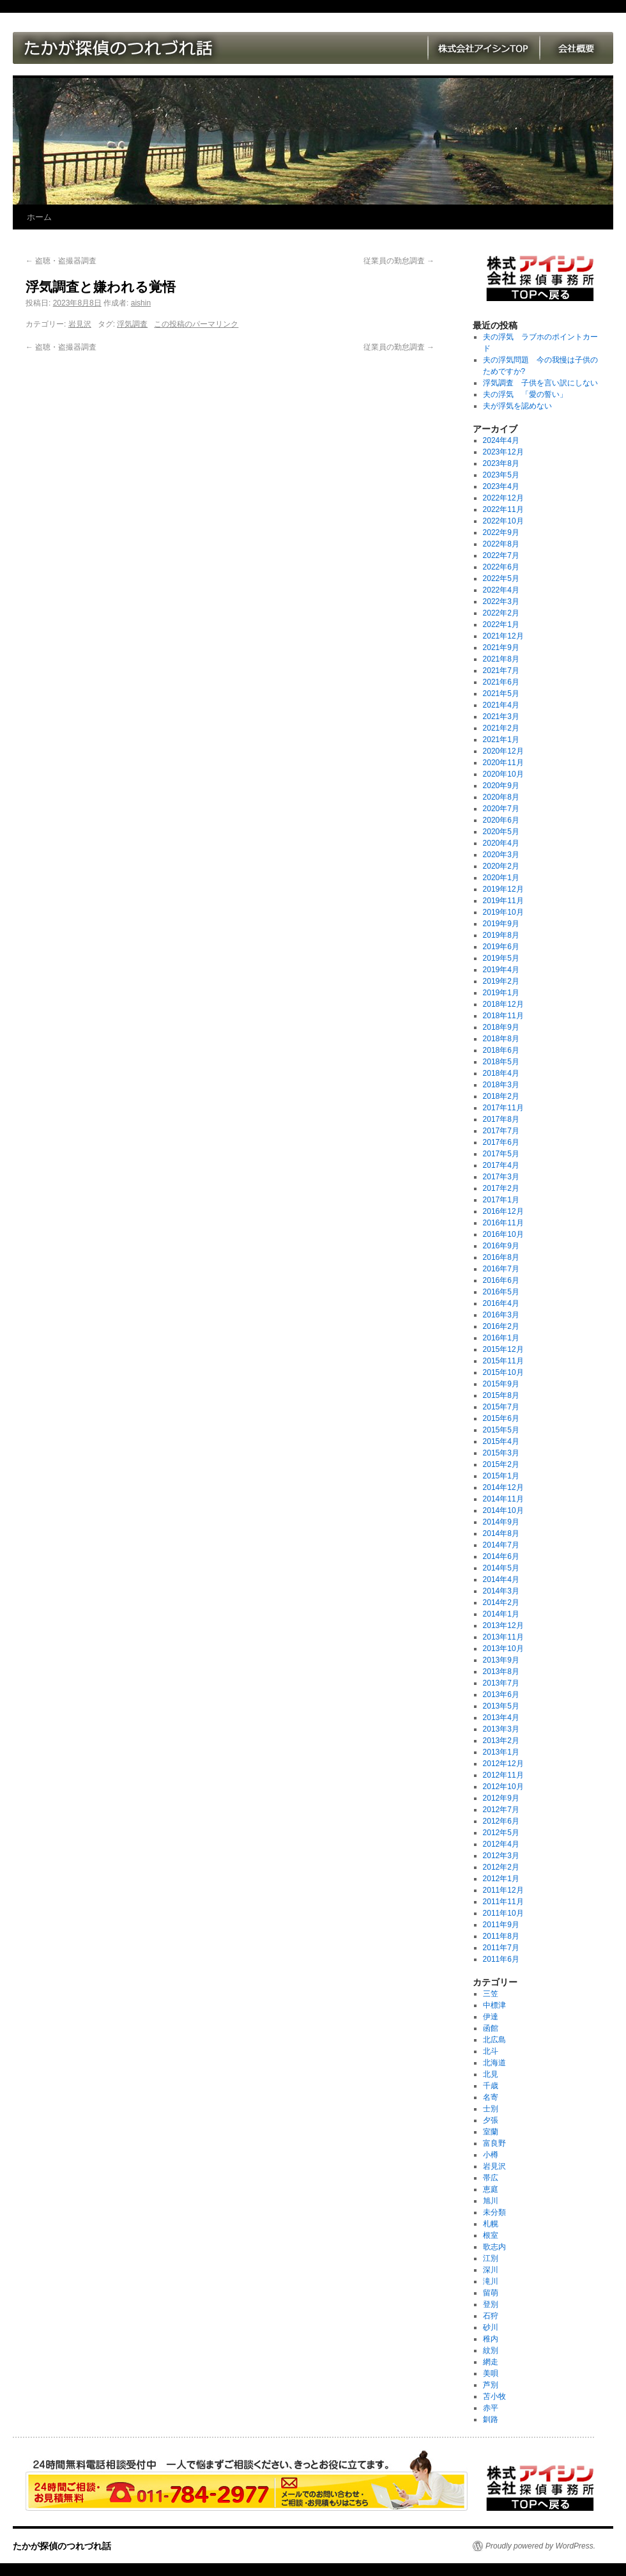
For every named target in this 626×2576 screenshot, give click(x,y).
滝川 (490, 2281)
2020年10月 (503, 774)
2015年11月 (503, 1360)
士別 (490, 2108)
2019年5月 (501, 958)
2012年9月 (501, 1798)
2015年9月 (501, 1383)
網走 (490, 2361)
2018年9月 (501, 1027)
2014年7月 (501, 1544)
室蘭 (490, 2131)
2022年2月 (501, 613)
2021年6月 (501, 682)
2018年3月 (501, 1084)
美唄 (490, 2373)
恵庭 (490, 2189)
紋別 (490, 2350)
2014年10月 (503, 1510)
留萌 (490, 2292)
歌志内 (494, 2246)
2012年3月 (501, 1855)
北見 (490, 2074)
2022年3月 (501, 601)
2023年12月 (503, 451)
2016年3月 (501, 1314)
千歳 (490, 2085)
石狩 (490, 2315)
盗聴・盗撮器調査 (61, 260)
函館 (490, 2028)
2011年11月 (503, 1901)
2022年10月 (503, 520)
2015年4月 (501, 1441)
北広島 (494, 2039)
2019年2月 (501, 981)
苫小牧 (494, 2396)
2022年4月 (501, 590)
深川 (490, 2269)
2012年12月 (503, 1763)
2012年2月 (501, 1867)
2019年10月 (503, 912)
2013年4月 (501, 1717)
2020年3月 (501, 854)
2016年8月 (501, 1257)
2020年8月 (501, 797)
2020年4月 (501, 843)
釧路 (490, 2419)
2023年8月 (501, 463)
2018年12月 (503, 1004)
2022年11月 (503, 509)
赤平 (490, 2407)
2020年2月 (501, 866)
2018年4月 (501, 1073)
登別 (490, 2304)
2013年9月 (501, 1660)
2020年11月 (503, 762)
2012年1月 (501, 1878)
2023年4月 (501, 486)
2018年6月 (501, 1050)
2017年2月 (501, 1188)
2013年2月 (501, 1740)
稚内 (490, 2338)
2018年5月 (501, 1061)
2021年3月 (501, 716)
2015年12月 (503, 1349)
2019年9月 (501, 923)
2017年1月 (501, 1199)
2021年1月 (501, 739)
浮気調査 (132, 324)
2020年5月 (501, 831)
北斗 (490, 2051)
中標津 (494, 2005)
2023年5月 (501, 474)
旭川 (490, 2200)
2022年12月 (503, 497)
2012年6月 (501, 1821)
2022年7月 (501, 555)
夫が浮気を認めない (517, 405)
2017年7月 (501, 1130)
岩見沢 (79, 324)
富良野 (494, 2143)
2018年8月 (501, 1038)
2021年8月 (501, 659)
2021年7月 (501, 670)
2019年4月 (501, 969)
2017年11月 (503, 1107)
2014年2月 (501, 1602)
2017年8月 (501, 1119)
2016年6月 (501, 1280)
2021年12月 (503, 636)
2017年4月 (501, 1165)
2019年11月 (503, 900)
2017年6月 (501, 1142)
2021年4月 (501, 705)
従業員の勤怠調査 (398, 260)
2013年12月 (503, 1625)
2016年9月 (501, 1245)
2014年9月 (501, 1521)
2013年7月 (501, 1683)
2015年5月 (501, 1429)
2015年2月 (501, 1464)
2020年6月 (501, 820)
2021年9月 (501, 647)
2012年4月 (501, 1844)
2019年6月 (501, 946)
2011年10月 (503, 1913)
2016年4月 (501, 1303)
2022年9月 (501, 532)
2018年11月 (503, 1015)
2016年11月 (503, 1222)
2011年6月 (501, 1959)
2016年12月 (503, 1211)
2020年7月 (501, 808)
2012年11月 (503, 1775)
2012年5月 (501, 1832)
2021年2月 (501, 728)
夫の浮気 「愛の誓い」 (525, 394)
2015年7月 (501, 1406)
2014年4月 (501, 1579)
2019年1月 (501, 992)
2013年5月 (501, 1706)
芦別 (490, 2384)
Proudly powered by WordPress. (540, 2545)
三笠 (490, 1993)
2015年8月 (501, 1395)
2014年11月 (503, 1498)
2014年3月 (501, 1591)
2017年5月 (501, 1153)
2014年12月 (503, 1487)
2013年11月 (503, 1637)
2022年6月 (501, 567)
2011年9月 (501, 1924)
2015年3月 (501, 1452)
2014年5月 (501, 1567)
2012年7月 (501, 1809)
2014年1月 (501, 1614)
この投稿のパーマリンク (196, 324)
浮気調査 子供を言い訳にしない (540, 382)
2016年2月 (501, 1326)
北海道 (494, 2062)
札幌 (490, 2223)
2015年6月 (501, 1418)
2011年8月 (501, 1936)
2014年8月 (501, 1533)
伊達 (490, 2016)
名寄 (490, 2097)
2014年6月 (501, 1556)
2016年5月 (501, 1291)
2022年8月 (501, 543)
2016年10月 (503, 1234)
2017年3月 (501, 1176)
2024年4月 (501, 440)
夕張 (490, 2120)
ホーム (39, 217)
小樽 (490, 2154)
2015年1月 (501, 1475)
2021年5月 (501, 693)
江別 (490, 2258)
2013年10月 (503, 1648)
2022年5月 (501, 578)
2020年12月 (503, 751)
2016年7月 (501, 1268)
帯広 (490, 2177)
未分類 (494, 2212)
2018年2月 (501, 1096)
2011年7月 (501, 1947)
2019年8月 (501, 935)
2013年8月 (501, 1671)
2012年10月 (503, 1786)
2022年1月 (501, 624)
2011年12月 (503, 1890)
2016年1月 (501, 1337)
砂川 (490, 2327)
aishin (141, 303)
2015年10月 (503, 1372)
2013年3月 (501, 1729)
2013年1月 (501, 1752)
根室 (490, 2235)
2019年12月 (503, 889)
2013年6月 (501, 1694)
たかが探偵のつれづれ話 (62, 2546)
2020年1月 (501, 877)
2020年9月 (501, 785)
